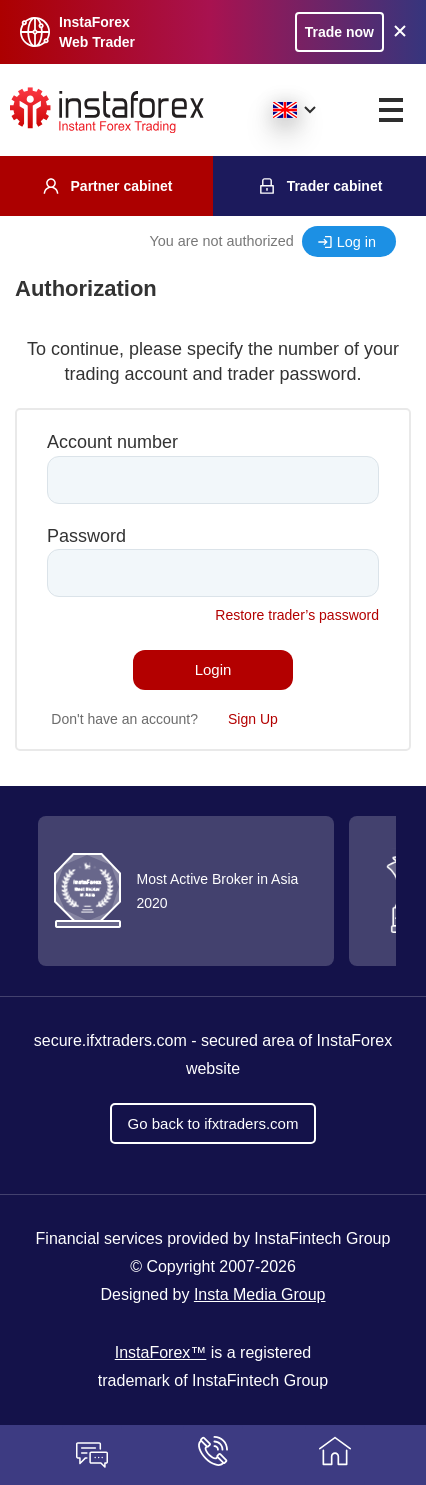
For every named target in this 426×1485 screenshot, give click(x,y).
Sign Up (253, 719)
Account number (112, 442)
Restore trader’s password (297, 615)
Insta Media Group (260, 1294)
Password (86, 536)
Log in (356, 242)
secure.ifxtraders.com (110, 1040)
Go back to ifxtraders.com (213, 1123)
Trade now (339, 32)
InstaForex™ (161, 1352)
